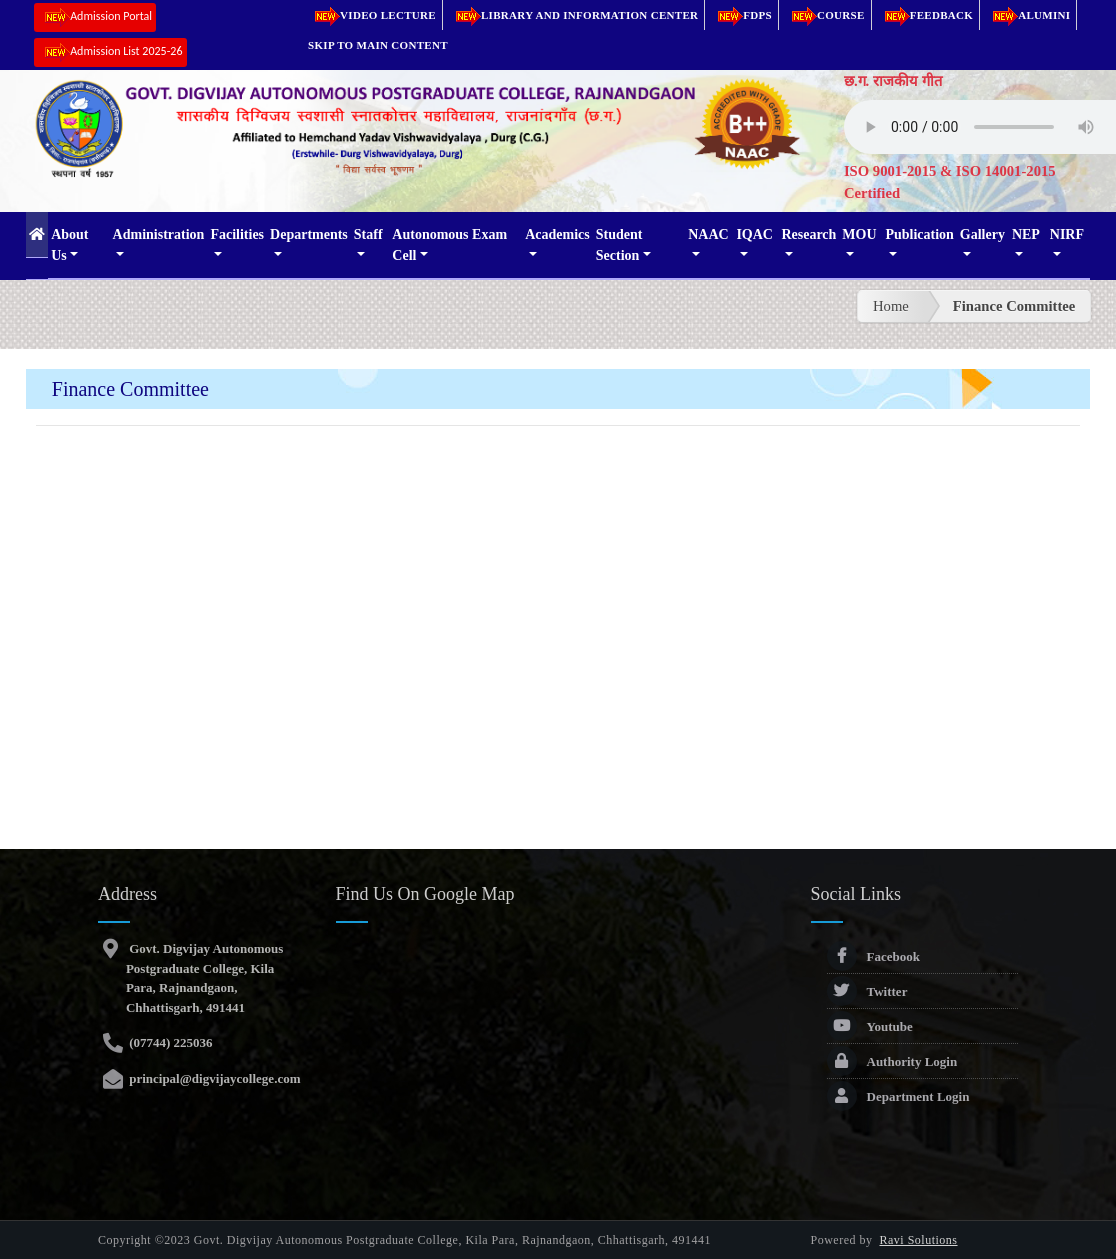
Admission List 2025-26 (110, 52)
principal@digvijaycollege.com (213, 1078)
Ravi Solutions (919, 1240)
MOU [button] (859, 234)
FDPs (741, 15)
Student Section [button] (619, 245)
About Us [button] (69, 245)
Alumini (1028, 15)
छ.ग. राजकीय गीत (893, 81)
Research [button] (808, 234)
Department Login (898, 1096)
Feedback (926, 15)
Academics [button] (557, 234)
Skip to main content (378, 45)
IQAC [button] (754, 234)
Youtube (870, 1026)
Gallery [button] (982, 234)
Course (825, 15)
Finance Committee (1014, 306)
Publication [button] (919, 234)
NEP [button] (1026, 234)
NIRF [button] (1067, 234)
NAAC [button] (708, 234)
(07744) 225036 (169, 1042)
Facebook (873, 956)
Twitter (867, 991)
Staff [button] (368, 234)
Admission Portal (95, 17)
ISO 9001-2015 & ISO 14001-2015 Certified (950, 182)
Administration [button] (159, 234)
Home (891, 306)
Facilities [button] (237, 234)
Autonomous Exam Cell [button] (449, 245)
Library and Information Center (573, 15)
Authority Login (892, 1061)
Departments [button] (309, 234)
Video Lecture (372, 15)
